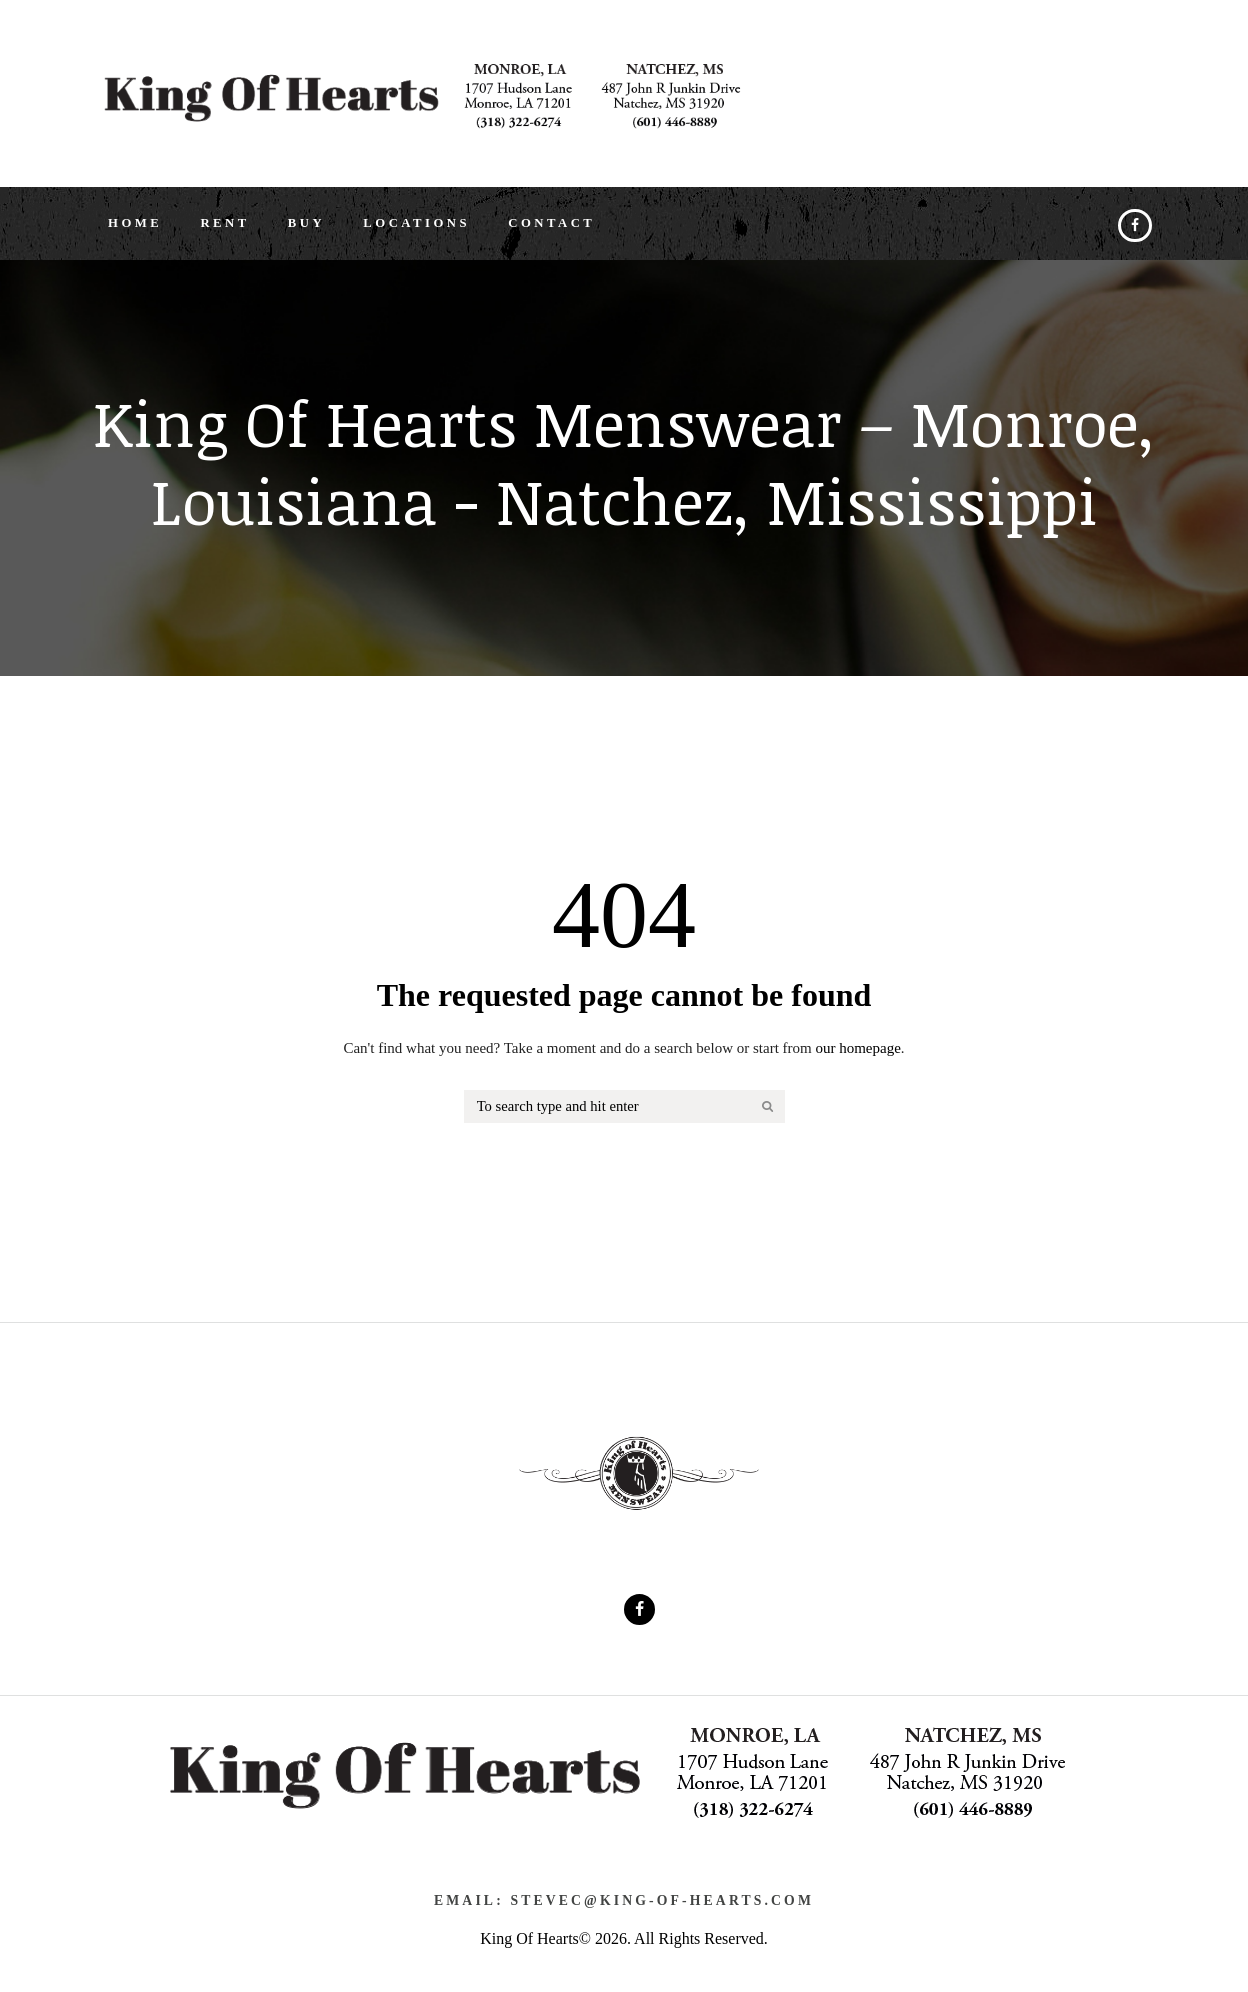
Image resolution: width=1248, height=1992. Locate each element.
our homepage (857, 1063)
